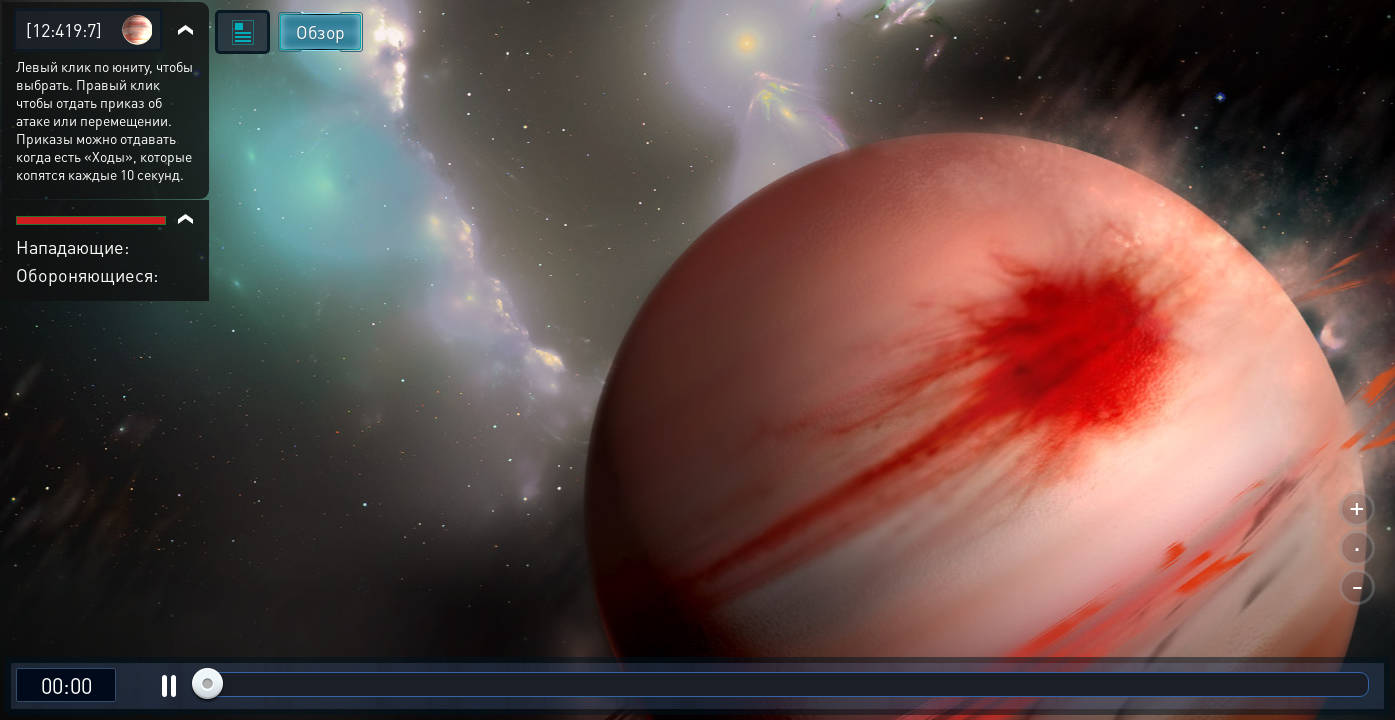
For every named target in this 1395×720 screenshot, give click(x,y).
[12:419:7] (64, 29)
